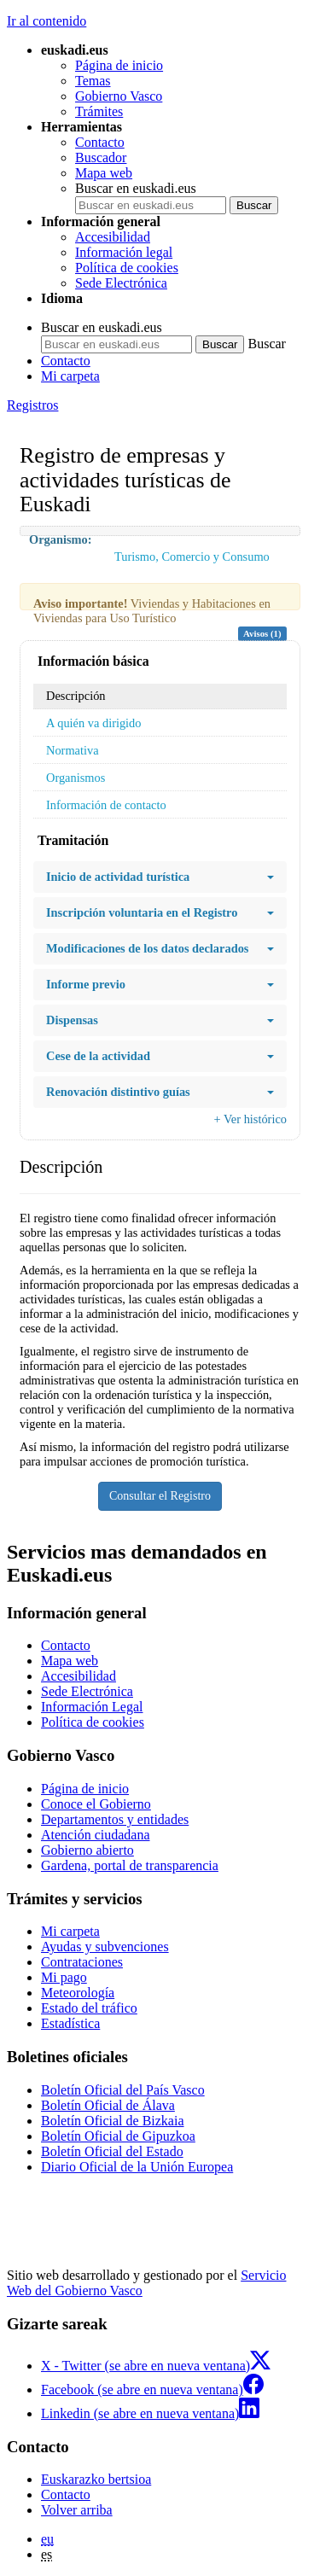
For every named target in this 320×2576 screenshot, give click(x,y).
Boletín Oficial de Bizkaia (112, 2120)
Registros (32, 405)
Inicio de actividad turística (160, 877)
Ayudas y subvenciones (105, 1946)
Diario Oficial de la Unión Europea (137, 2166)
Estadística (70, 2023)
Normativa (72, 750)
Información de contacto (106, 805)
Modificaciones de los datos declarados (160, 948)
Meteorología (77, 1992)
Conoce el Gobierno (96, 1804)
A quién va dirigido (94, 723)
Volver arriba (77, 2510)
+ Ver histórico (250, 1119)
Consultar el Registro (160, 1495)
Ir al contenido (46, 21)
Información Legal (92, 1706)
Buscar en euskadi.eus (135, 188)
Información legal (123, 252)
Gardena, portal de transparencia (129, 1865)
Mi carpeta (70, 376)
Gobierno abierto (87, 1850)
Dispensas (160, 1020)
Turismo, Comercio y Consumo (192, 556)
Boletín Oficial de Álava (108, 2105)
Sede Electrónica (121, 283)
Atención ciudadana (95, 1834)
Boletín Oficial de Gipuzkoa (118, 2136)
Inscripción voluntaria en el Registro (160, 913)
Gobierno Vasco (118, 96)
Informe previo (160, 984)
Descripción (76, 695)
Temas (93, 80)
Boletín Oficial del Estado (112, 2151)
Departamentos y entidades (115, 1819)
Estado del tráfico (89, 2008)
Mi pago (64, 1977)
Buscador (100, 157)
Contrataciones (82, 1962)
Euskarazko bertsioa (96, 2479)
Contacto (100, 142)
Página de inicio (119, 65)
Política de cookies (126, 267)
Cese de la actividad (160, 1056)
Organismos (75, 777)
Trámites (99, 111)
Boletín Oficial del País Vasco (123, 2090)
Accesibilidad (112, 237)
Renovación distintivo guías (160, 1092)
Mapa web (103, 173)
